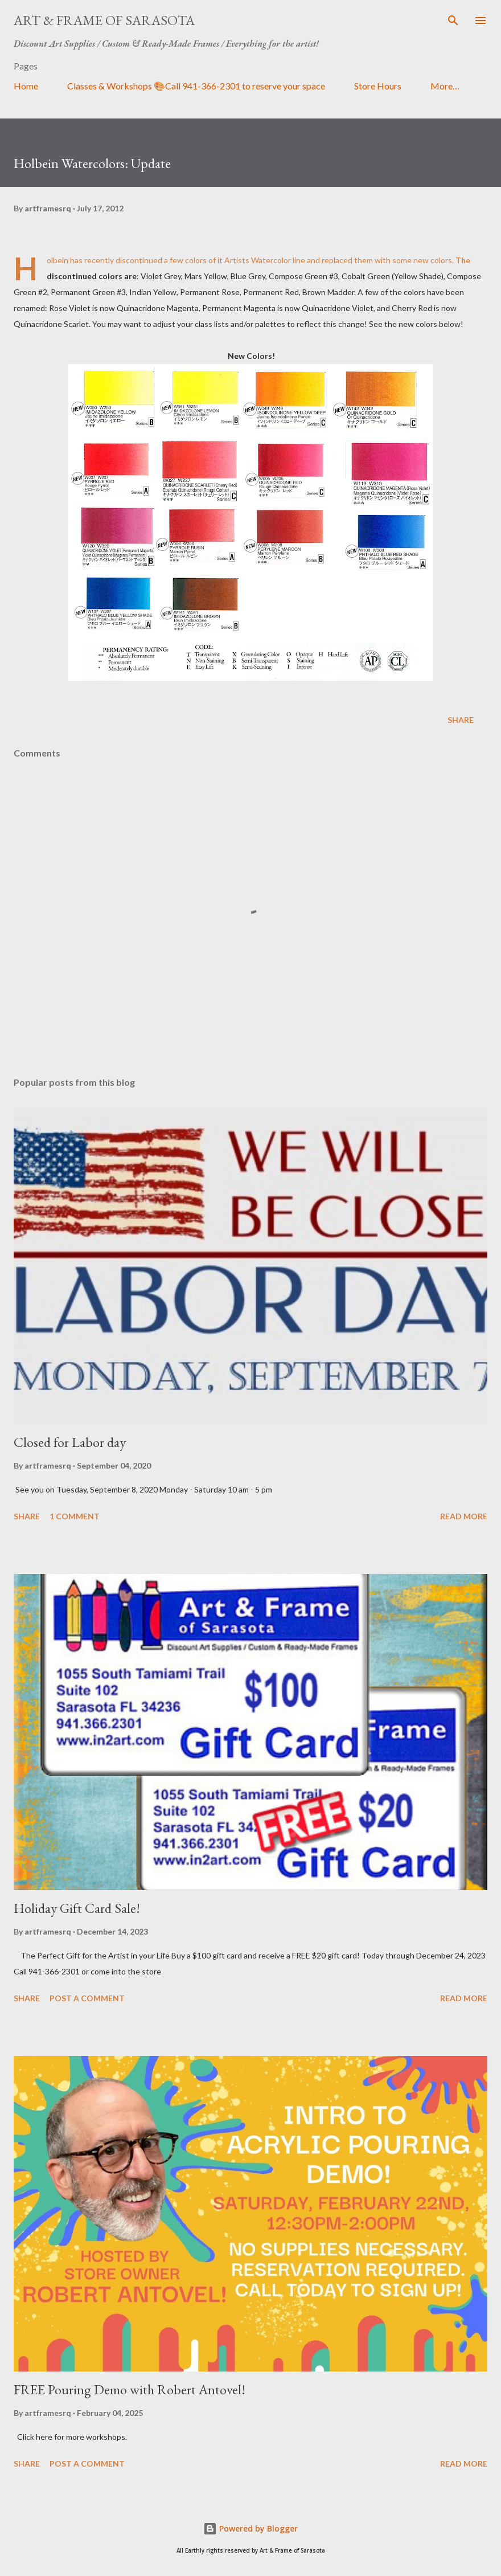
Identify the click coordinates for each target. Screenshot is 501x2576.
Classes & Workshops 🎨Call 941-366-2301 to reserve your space (196, 85)
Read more (463, 1516)
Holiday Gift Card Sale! (77, 1908)
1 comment (75, 1516)
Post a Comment (87, 1998)
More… (444, 85)
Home (26, 85)
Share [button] (460, 720)
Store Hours (377, 85)
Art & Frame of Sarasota (104, 20)
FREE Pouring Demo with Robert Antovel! (129, 2389)
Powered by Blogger (250, 2528)
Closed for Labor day (70, 1442)
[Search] (453, 20)
